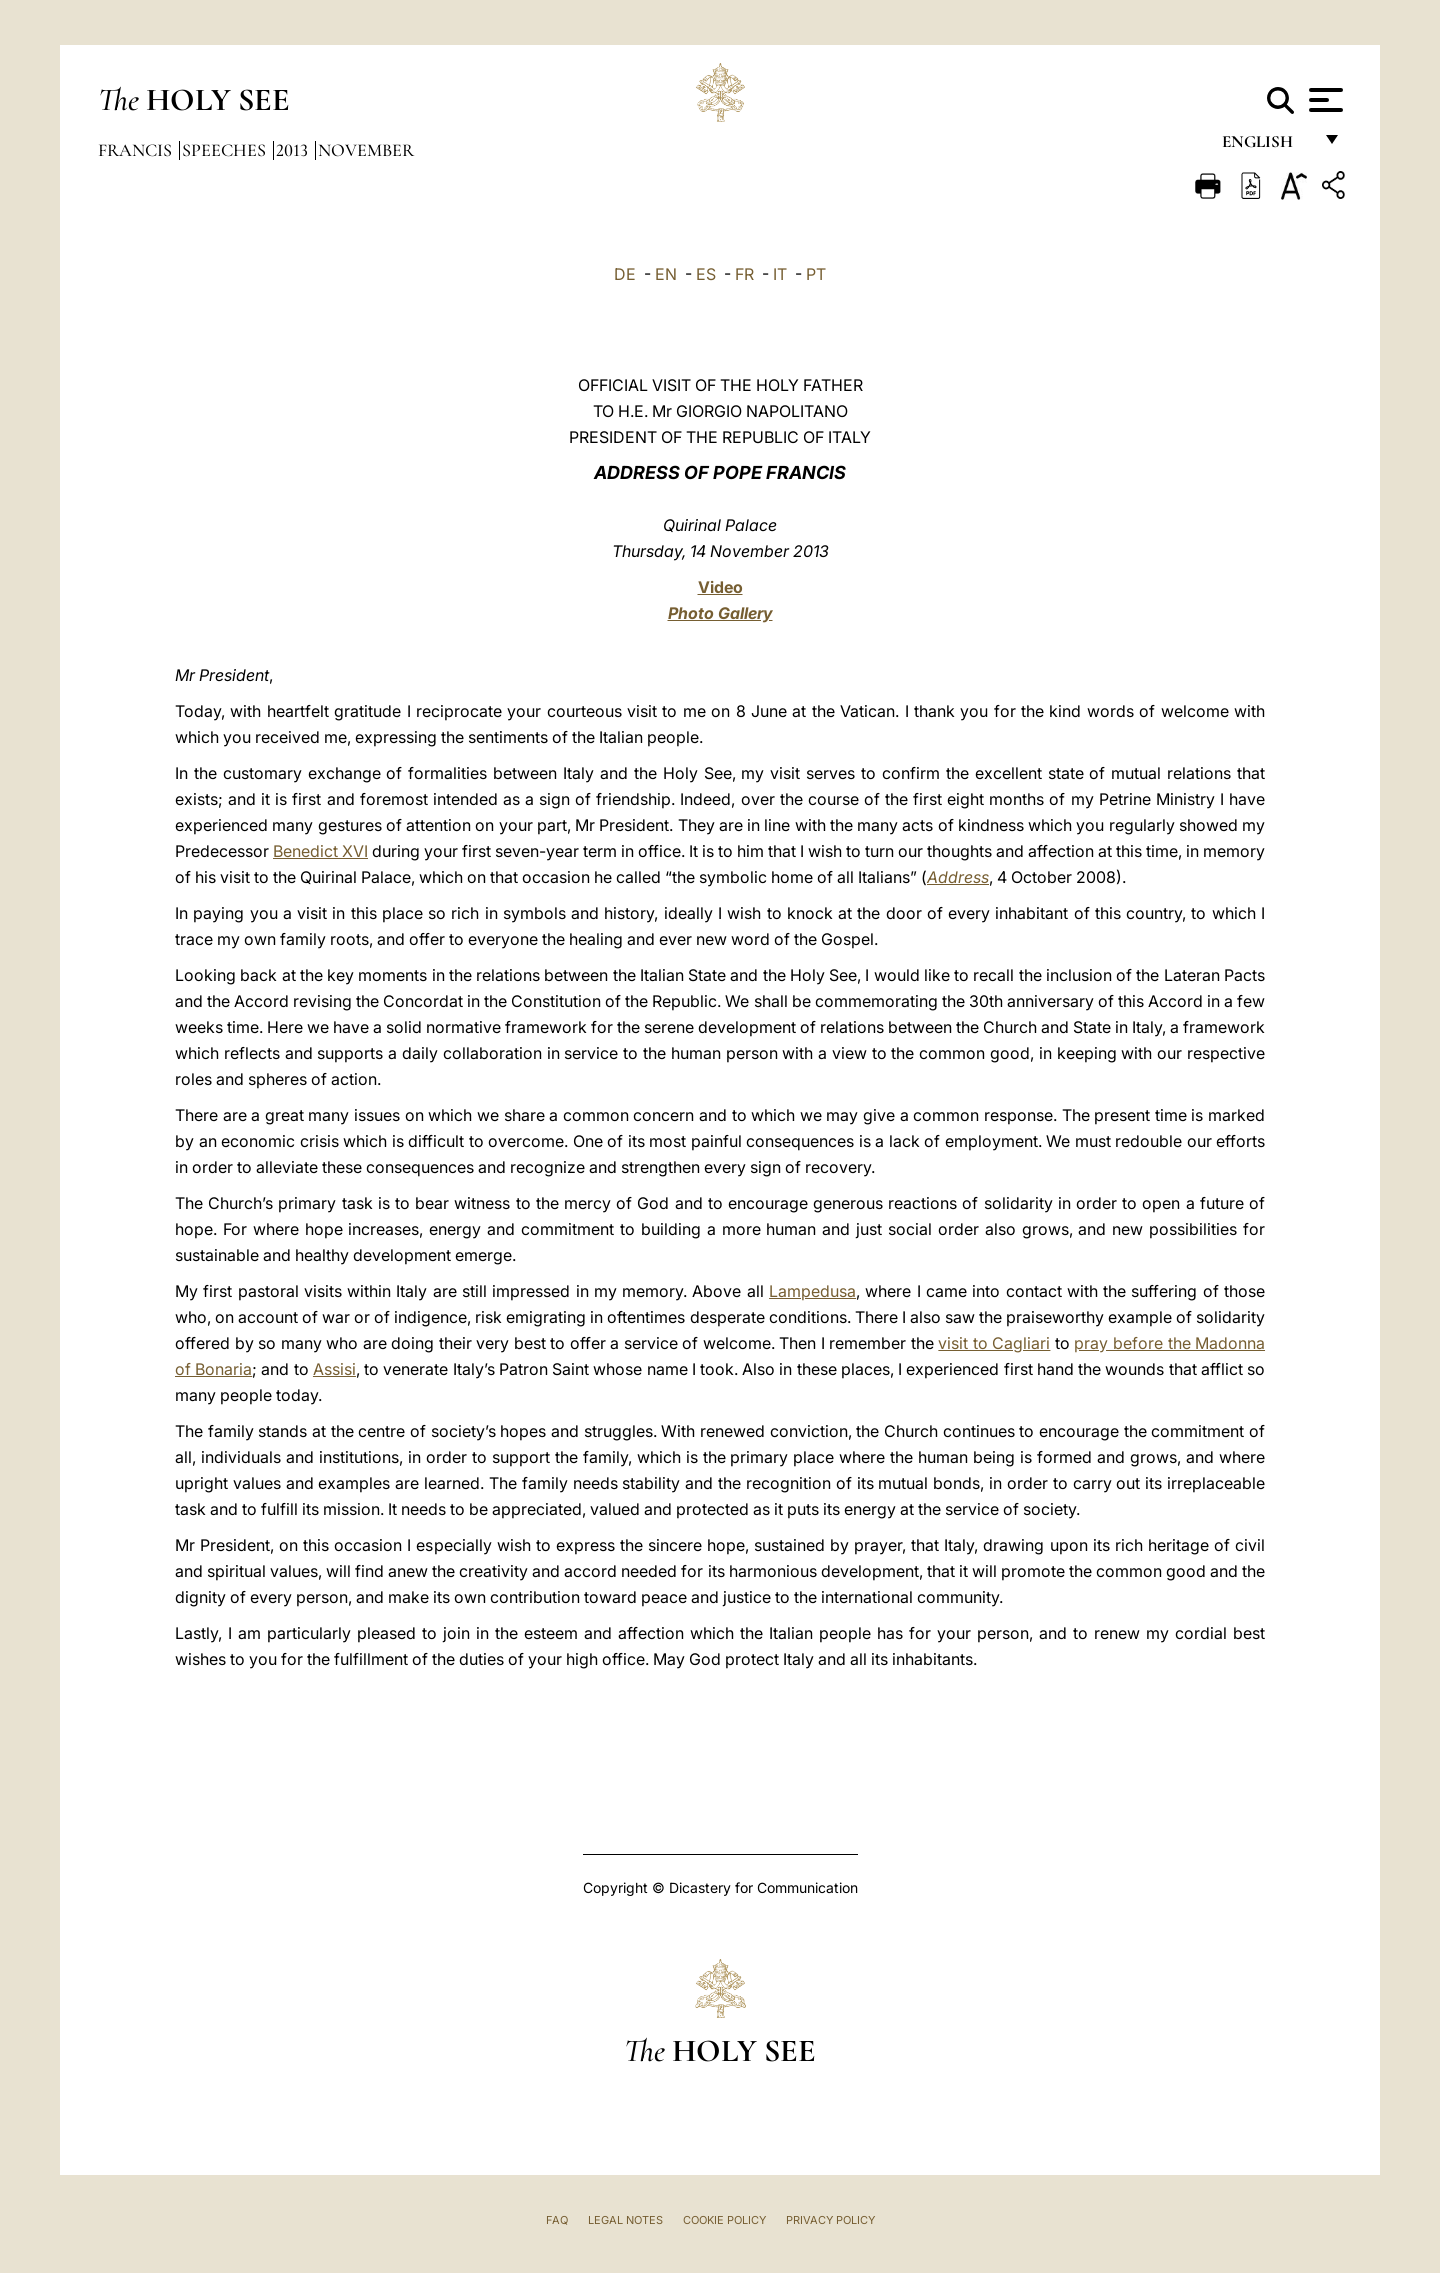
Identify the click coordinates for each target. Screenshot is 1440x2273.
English (1266, 147)
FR (744, 274)
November (366, 150)
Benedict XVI (320, 851)
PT (816, 274)
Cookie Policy (724, 2220)
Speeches (226, 150)
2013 (294, 150)
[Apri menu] (1323, 100)
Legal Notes (625, 2220)
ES (706, 274)
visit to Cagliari (994, 1343)
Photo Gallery (720, 613)
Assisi (334, 1369)
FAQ (557, 2220)
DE (625, 274)
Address (958, 877)
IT (780, 274)
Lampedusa (812, 1291)
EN (666, 274)
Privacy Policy (830, 2220)
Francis (137, 150)
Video (720, 587)
